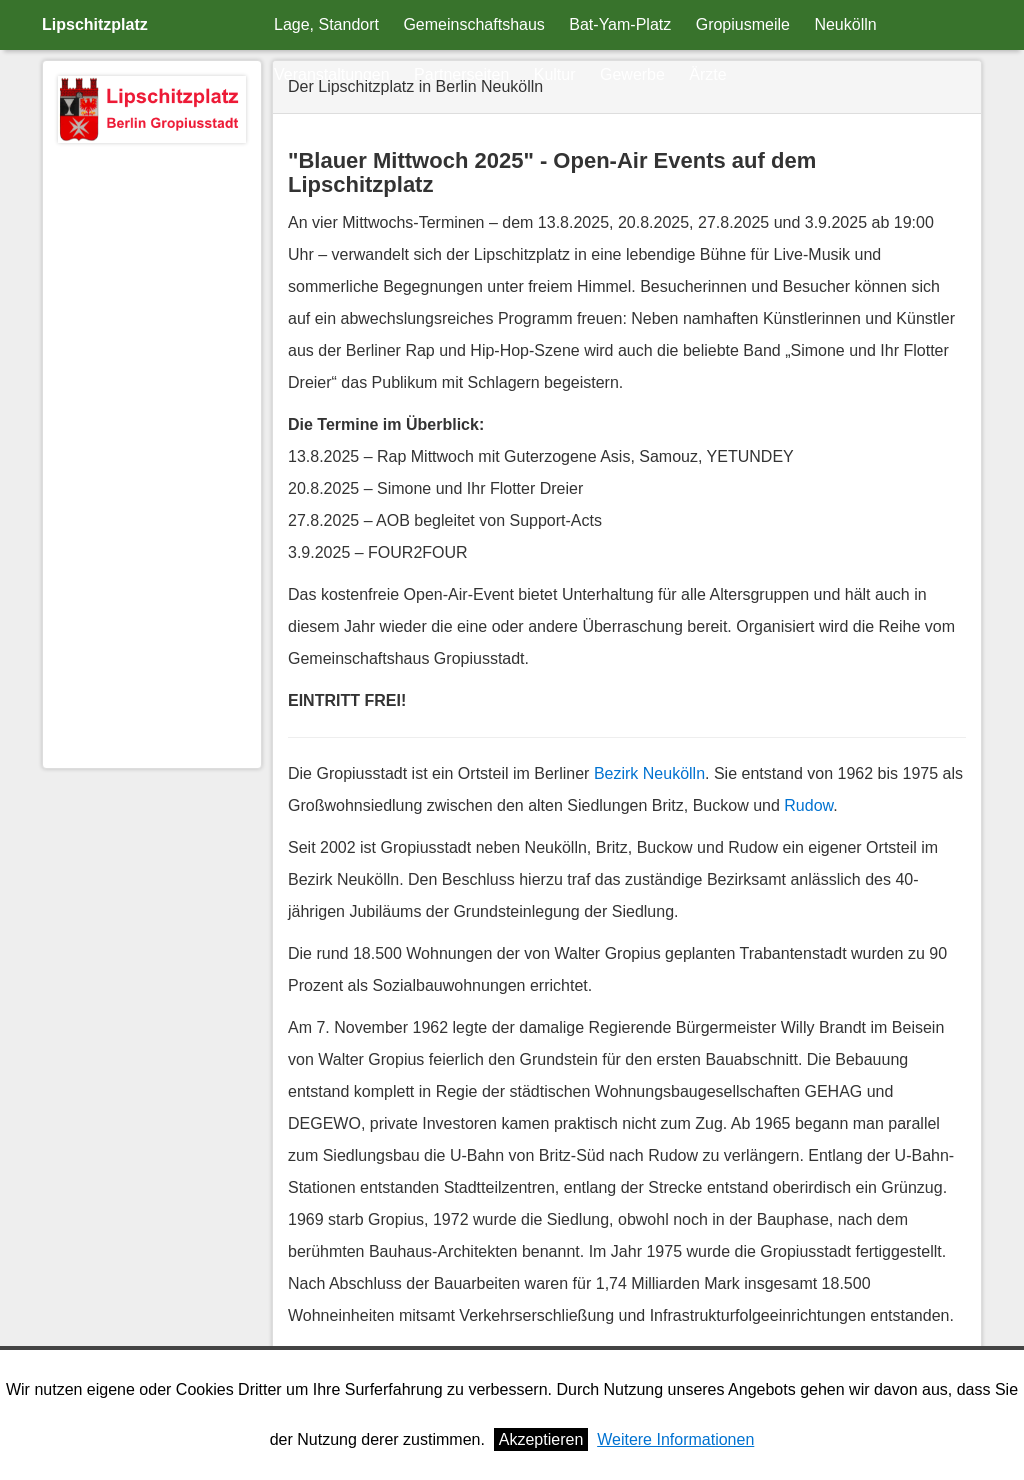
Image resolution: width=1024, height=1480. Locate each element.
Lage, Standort (326, 24)
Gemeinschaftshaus (473, 24)
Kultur (555, 74)
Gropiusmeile (743, 24)
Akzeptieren (541, 1439)
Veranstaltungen (332, 74)
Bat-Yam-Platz (620, 24)
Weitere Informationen (675, 1439)
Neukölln (845, 24)
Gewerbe (632, 74)
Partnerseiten (461, 74)
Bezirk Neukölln (649, 773)
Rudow (808, 805)
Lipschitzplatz (95, 24)
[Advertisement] (152, 453)
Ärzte (707, 74)
